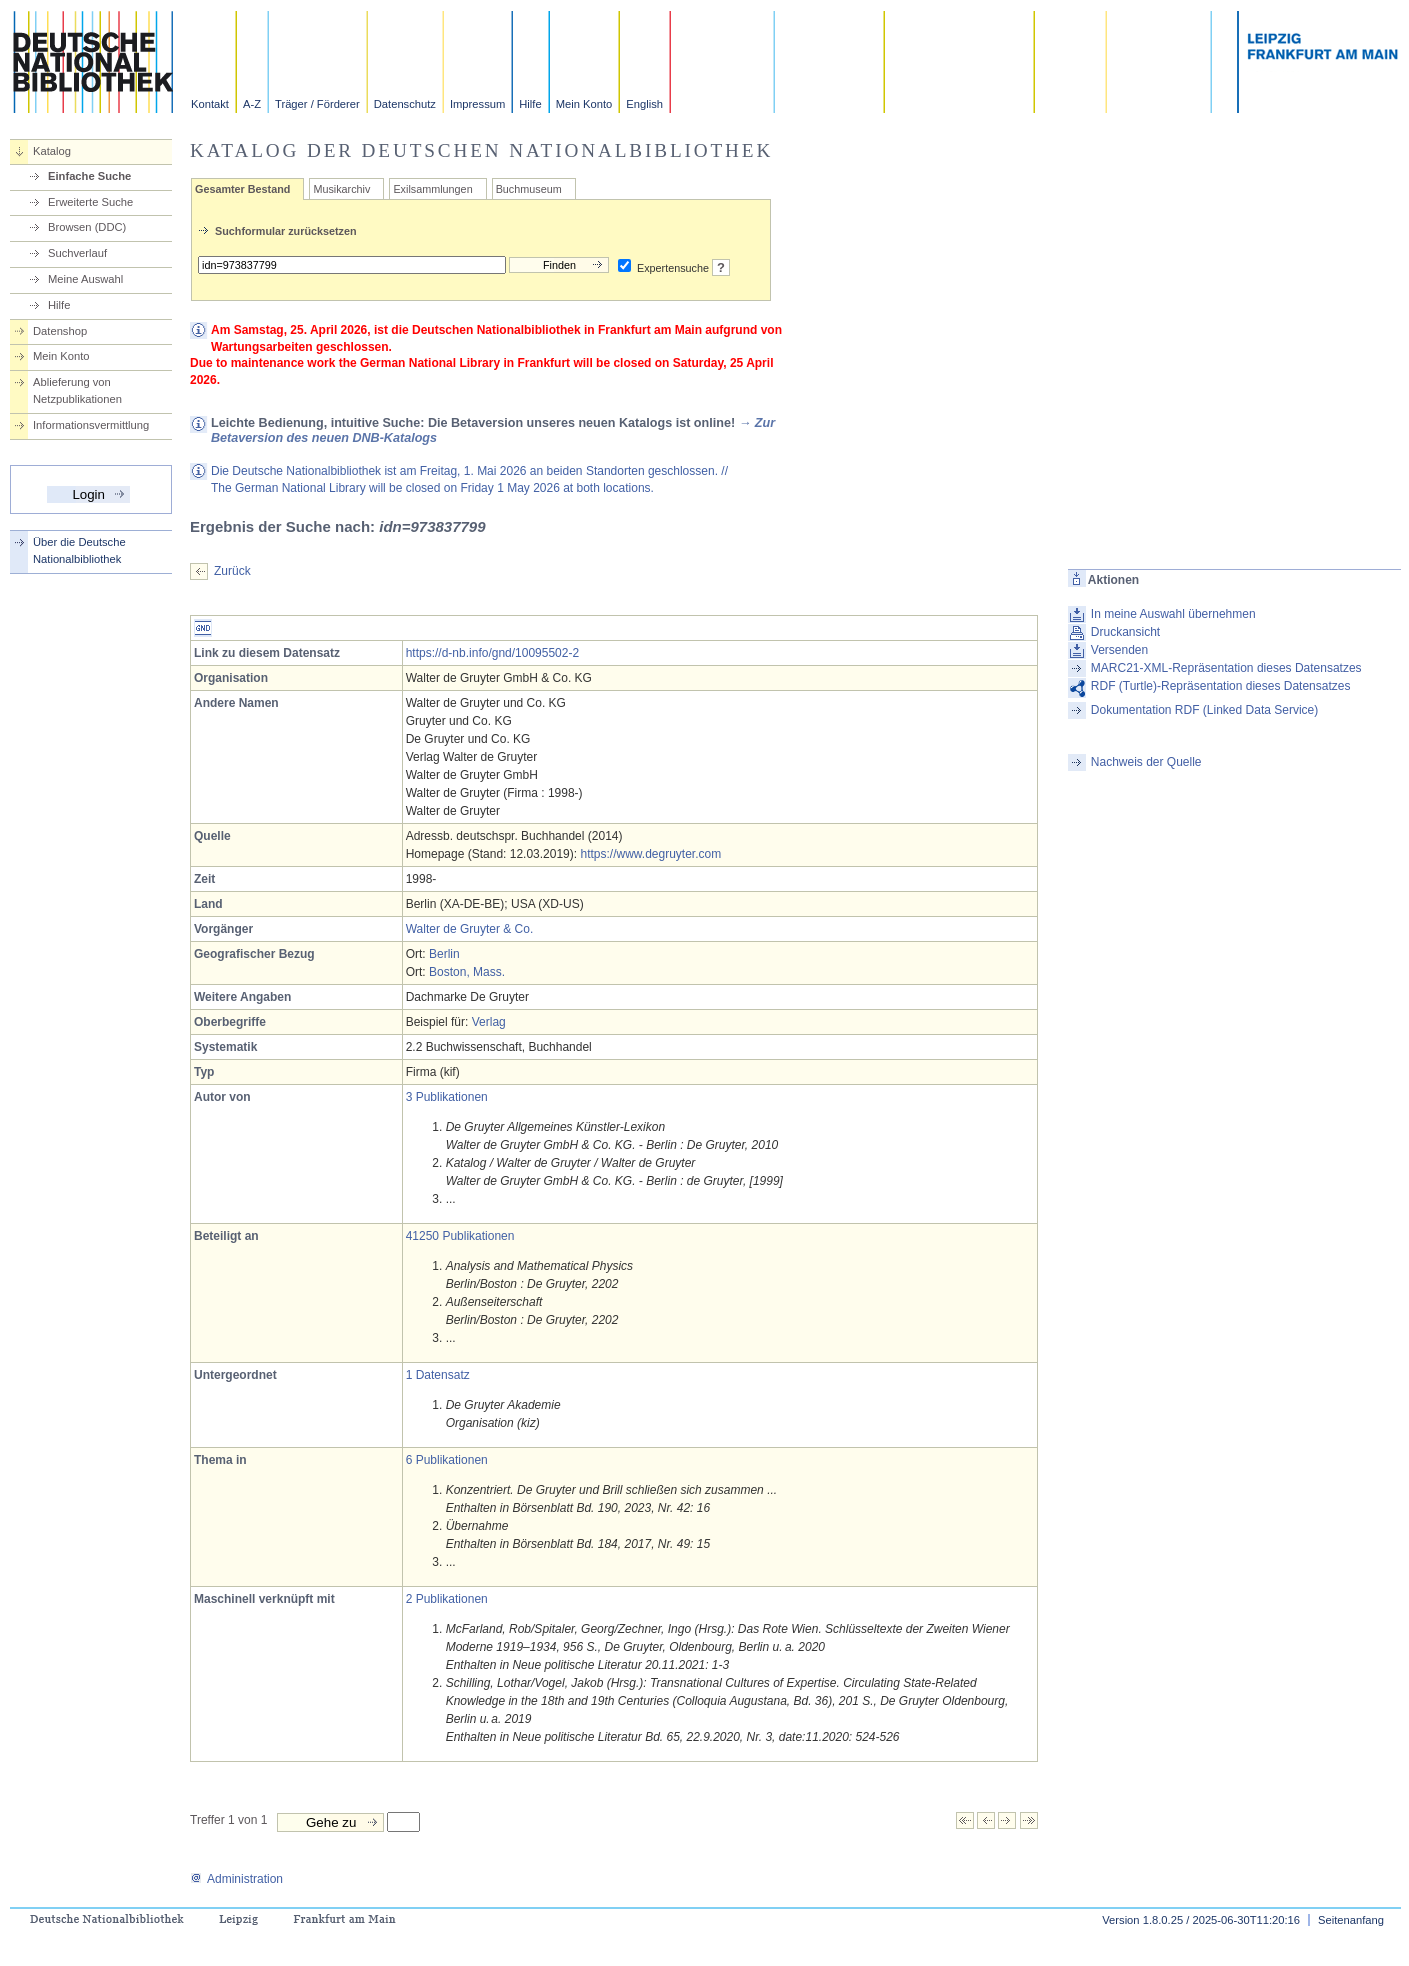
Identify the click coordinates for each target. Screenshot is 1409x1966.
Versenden (1119, 650)
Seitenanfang (1351, 1920)
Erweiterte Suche (90, 202)
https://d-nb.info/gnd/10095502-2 (492, 653)
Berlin (444, 954)
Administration (236, 1879)
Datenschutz (405, 104)
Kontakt (210, 104)
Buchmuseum (529, 189)
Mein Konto (584, 104)
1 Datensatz (438, 1375)
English (644, 104)
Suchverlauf (77, 253)
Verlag (489, 1022)
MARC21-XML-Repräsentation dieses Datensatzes (1226, 668)
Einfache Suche (89, 176)
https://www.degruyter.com (650, 854)
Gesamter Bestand (242, 189)
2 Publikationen (447, 1599)
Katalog (52, 151)
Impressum (477, 104)
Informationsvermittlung (91, 425)
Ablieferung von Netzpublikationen (77, 390)
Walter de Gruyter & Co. (470, 929)
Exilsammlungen (432, 189)
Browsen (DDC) (87, 227)
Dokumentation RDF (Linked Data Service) (1204, 710)
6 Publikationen (447, 1460)
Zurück (232, 571)
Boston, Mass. (467, 972)
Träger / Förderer (317, 104)
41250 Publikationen (460, 1236)
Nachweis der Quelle (1146, 762)
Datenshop (60, 331)
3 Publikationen (447, 1097)
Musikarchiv (341, 189)
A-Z (252, 104)
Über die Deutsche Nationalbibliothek (79, 550)
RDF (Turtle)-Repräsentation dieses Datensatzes (1221, 686)
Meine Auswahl (85, 279)
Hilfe (530, 104)
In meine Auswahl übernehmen (1173, 614)
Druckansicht (1125, 632)
